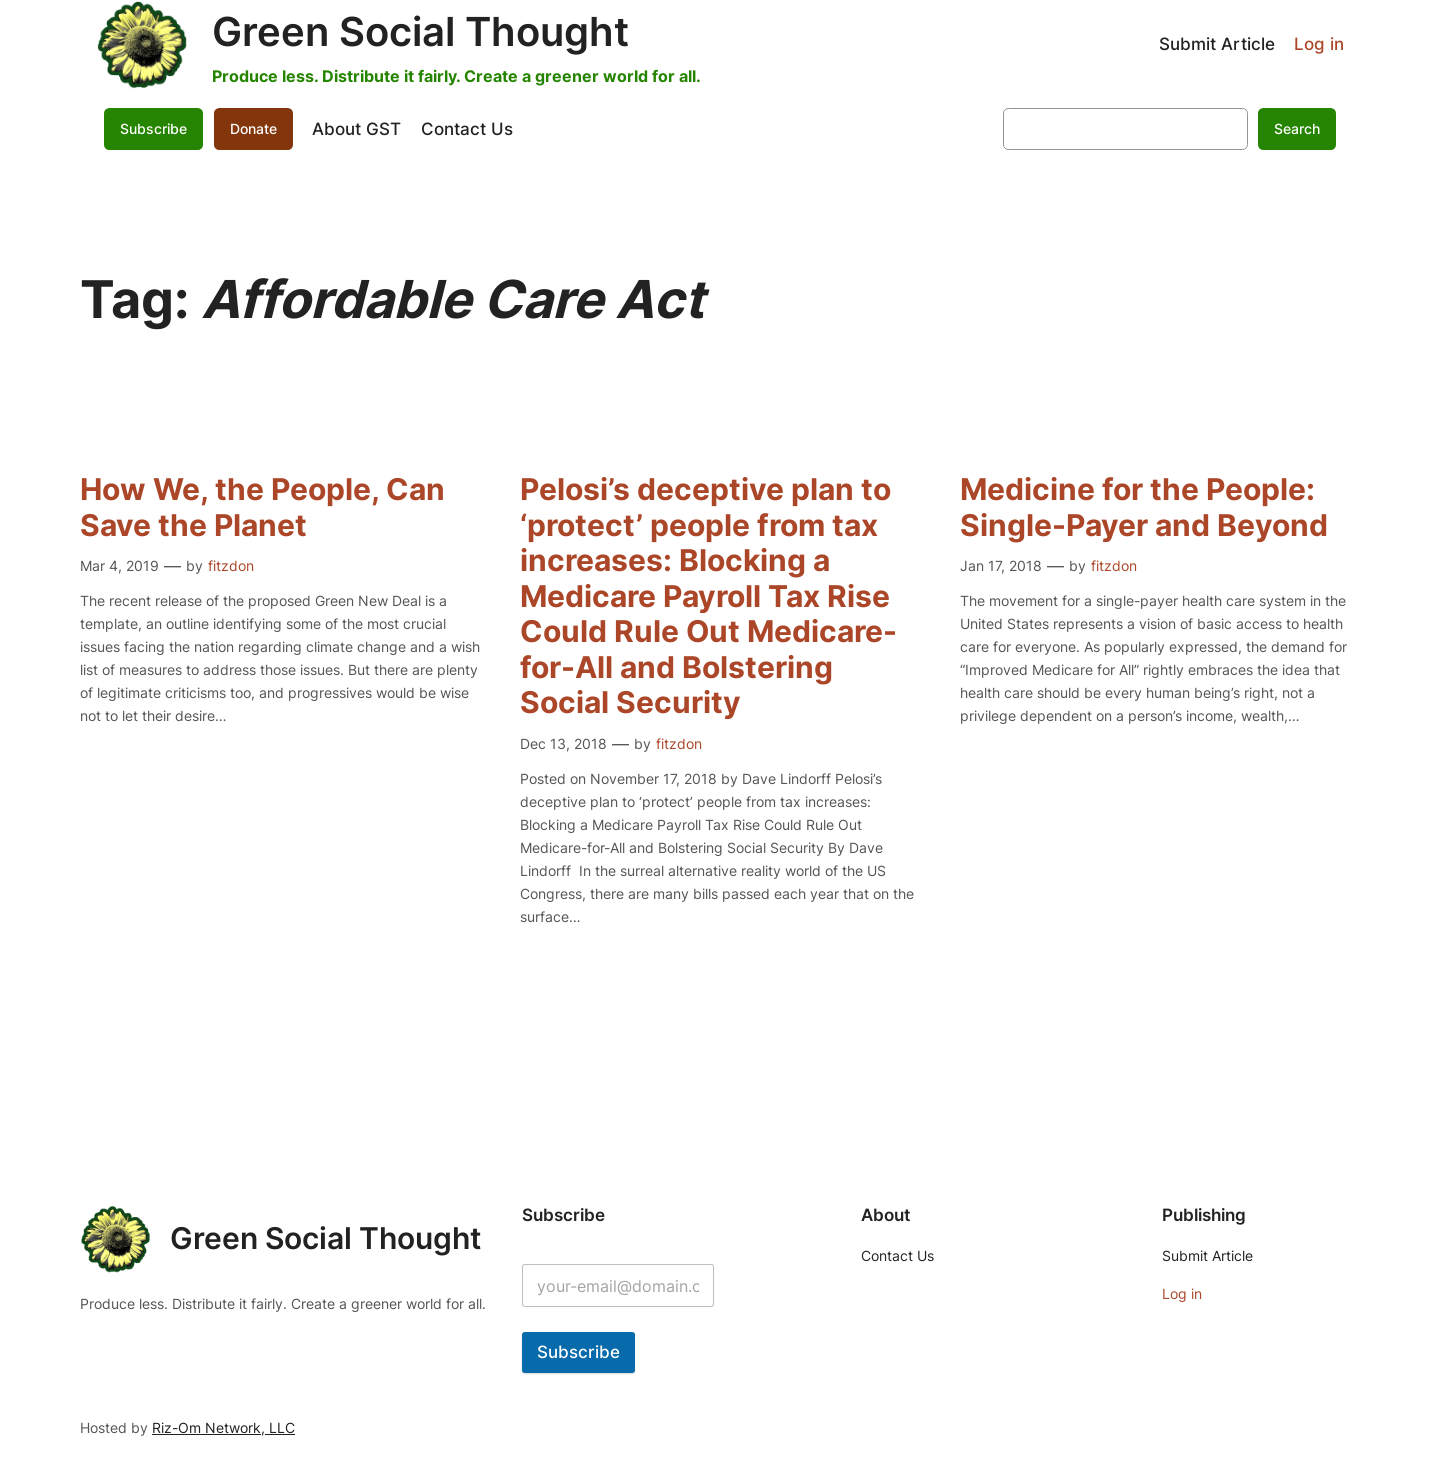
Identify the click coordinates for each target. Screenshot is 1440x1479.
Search (1297, 128)
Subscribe (153, 128)
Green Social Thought (420, 31)
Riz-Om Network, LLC (223, 1427)
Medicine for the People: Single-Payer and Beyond (1144, 507)
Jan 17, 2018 (1001, 565)
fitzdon (231, 565)
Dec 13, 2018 (563, 743)
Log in (1319, 44)
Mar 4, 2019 (119, 565)
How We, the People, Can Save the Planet (262, 507)
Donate (253, 128)
